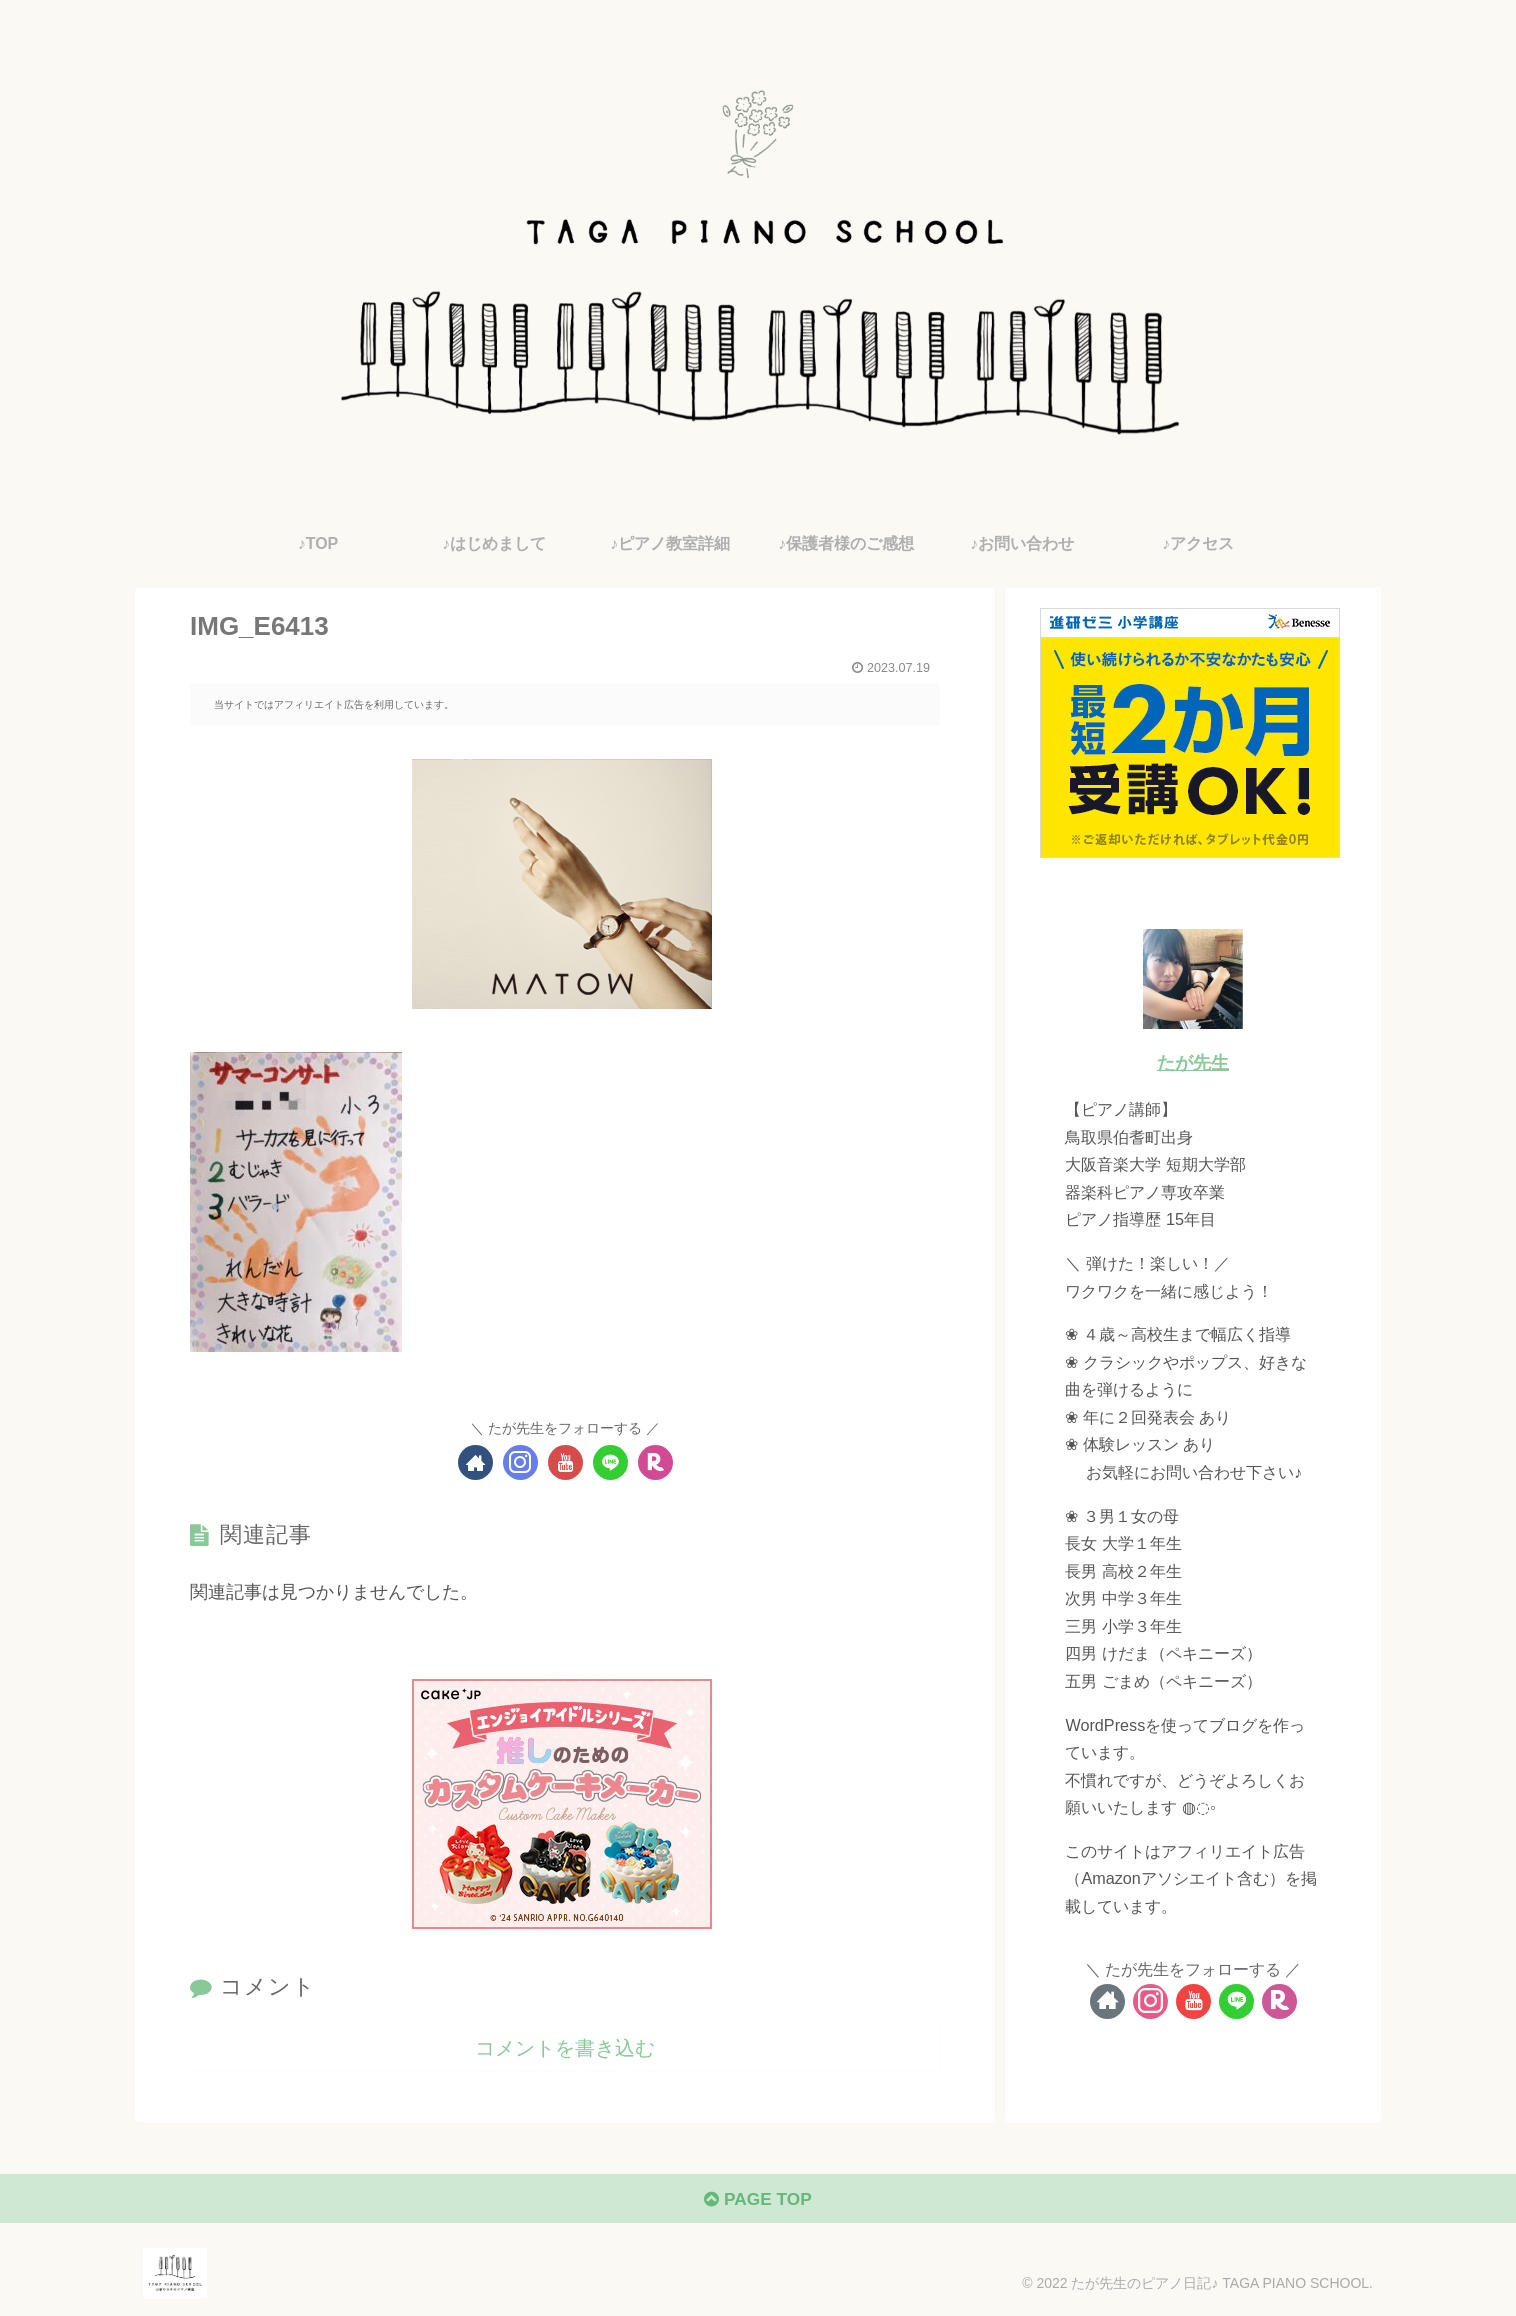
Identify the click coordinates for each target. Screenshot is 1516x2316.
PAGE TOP (757, 2202)
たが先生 (1193, 1063)
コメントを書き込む (565, 2048)
